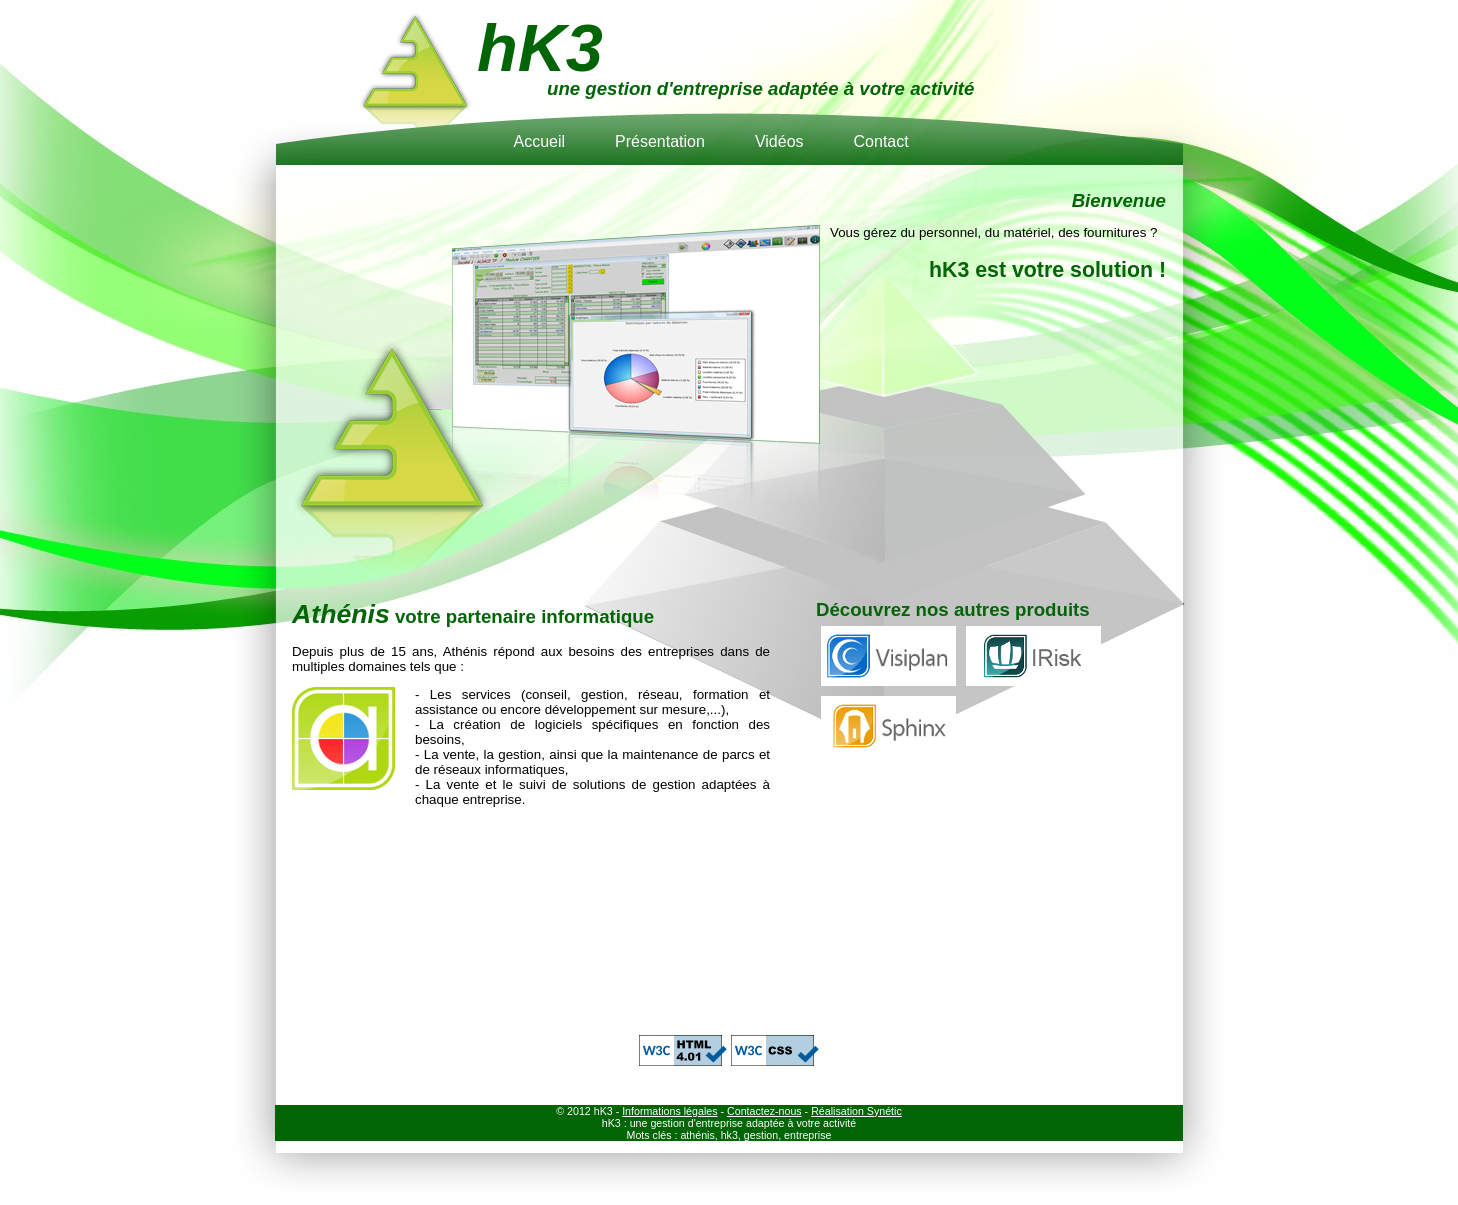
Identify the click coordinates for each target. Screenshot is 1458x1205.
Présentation (660, 141)
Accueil (539, 141)
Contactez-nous (764, 1111)
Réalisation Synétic (856, 1111)
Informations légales (669, 1111)
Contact (881, 141)
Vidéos (779, 141)
